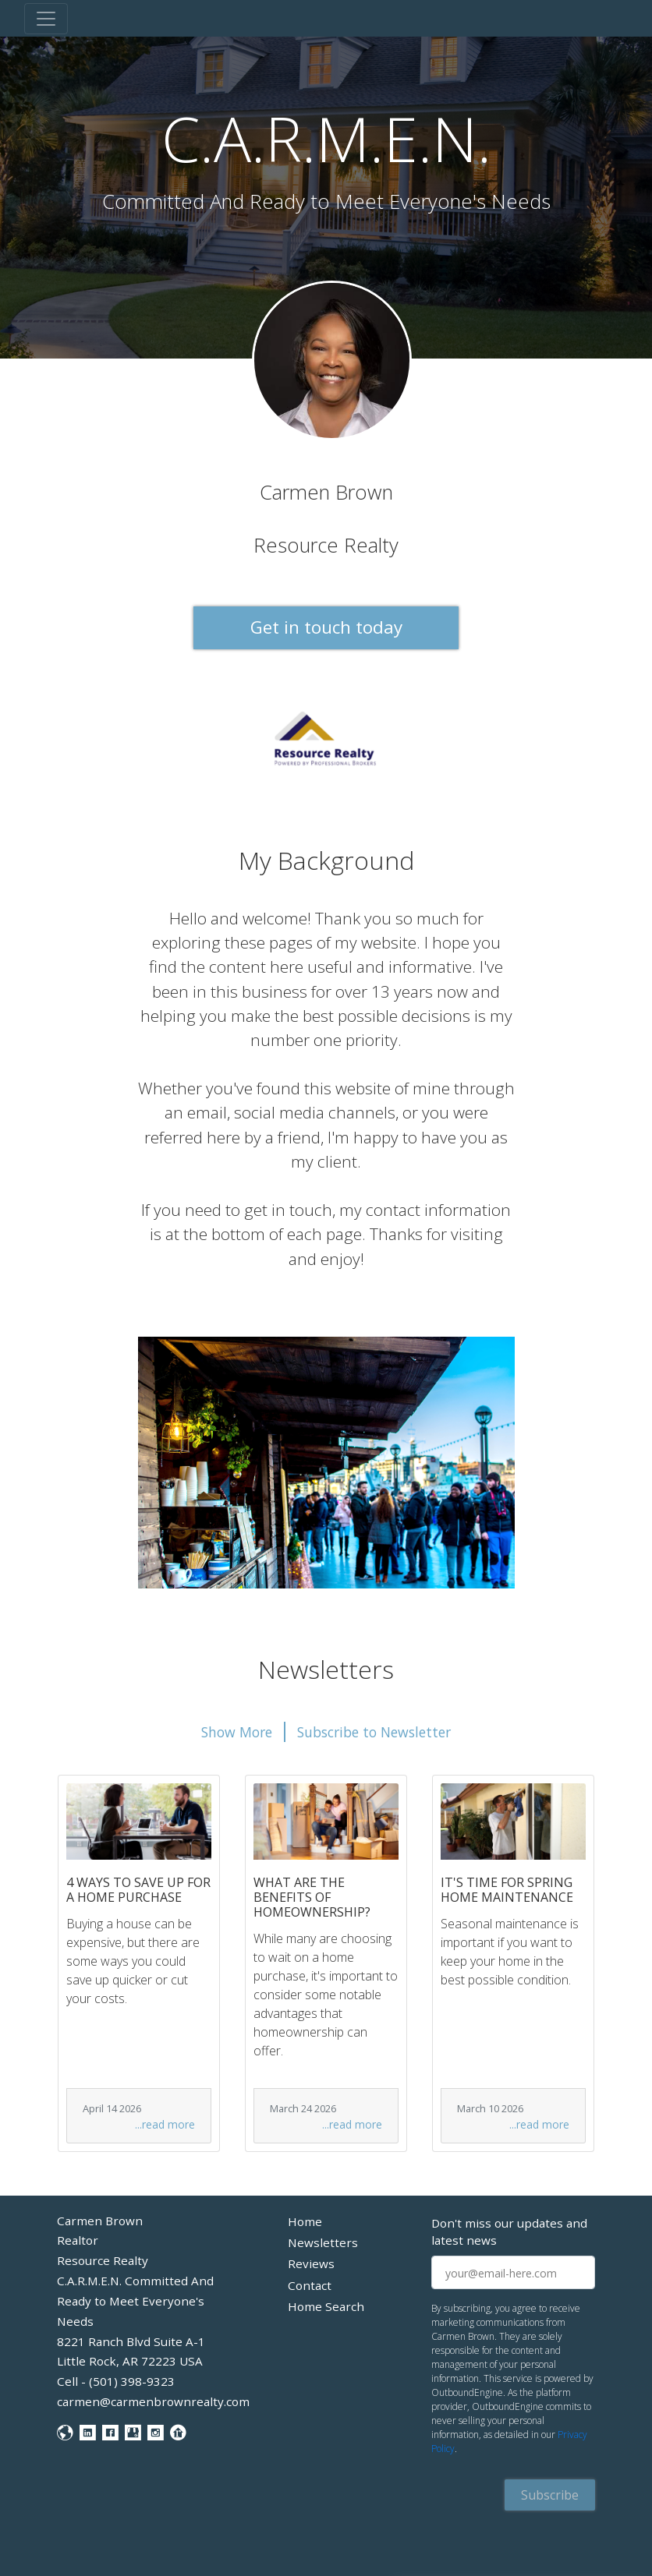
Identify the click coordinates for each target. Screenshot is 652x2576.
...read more (165, 2124)
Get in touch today (326, 627)
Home (305, 2221)
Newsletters (323, 2242)
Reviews (311, 2263)
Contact (309, 2285)
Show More (236, 1732)
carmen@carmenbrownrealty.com (153, 2401)
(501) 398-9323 (132, 2381)
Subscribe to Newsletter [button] (374, 1732)
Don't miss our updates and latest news (509, 2232)
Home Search (326, 2306)
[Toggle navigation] (46, 18)
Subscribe (550, 2495)
